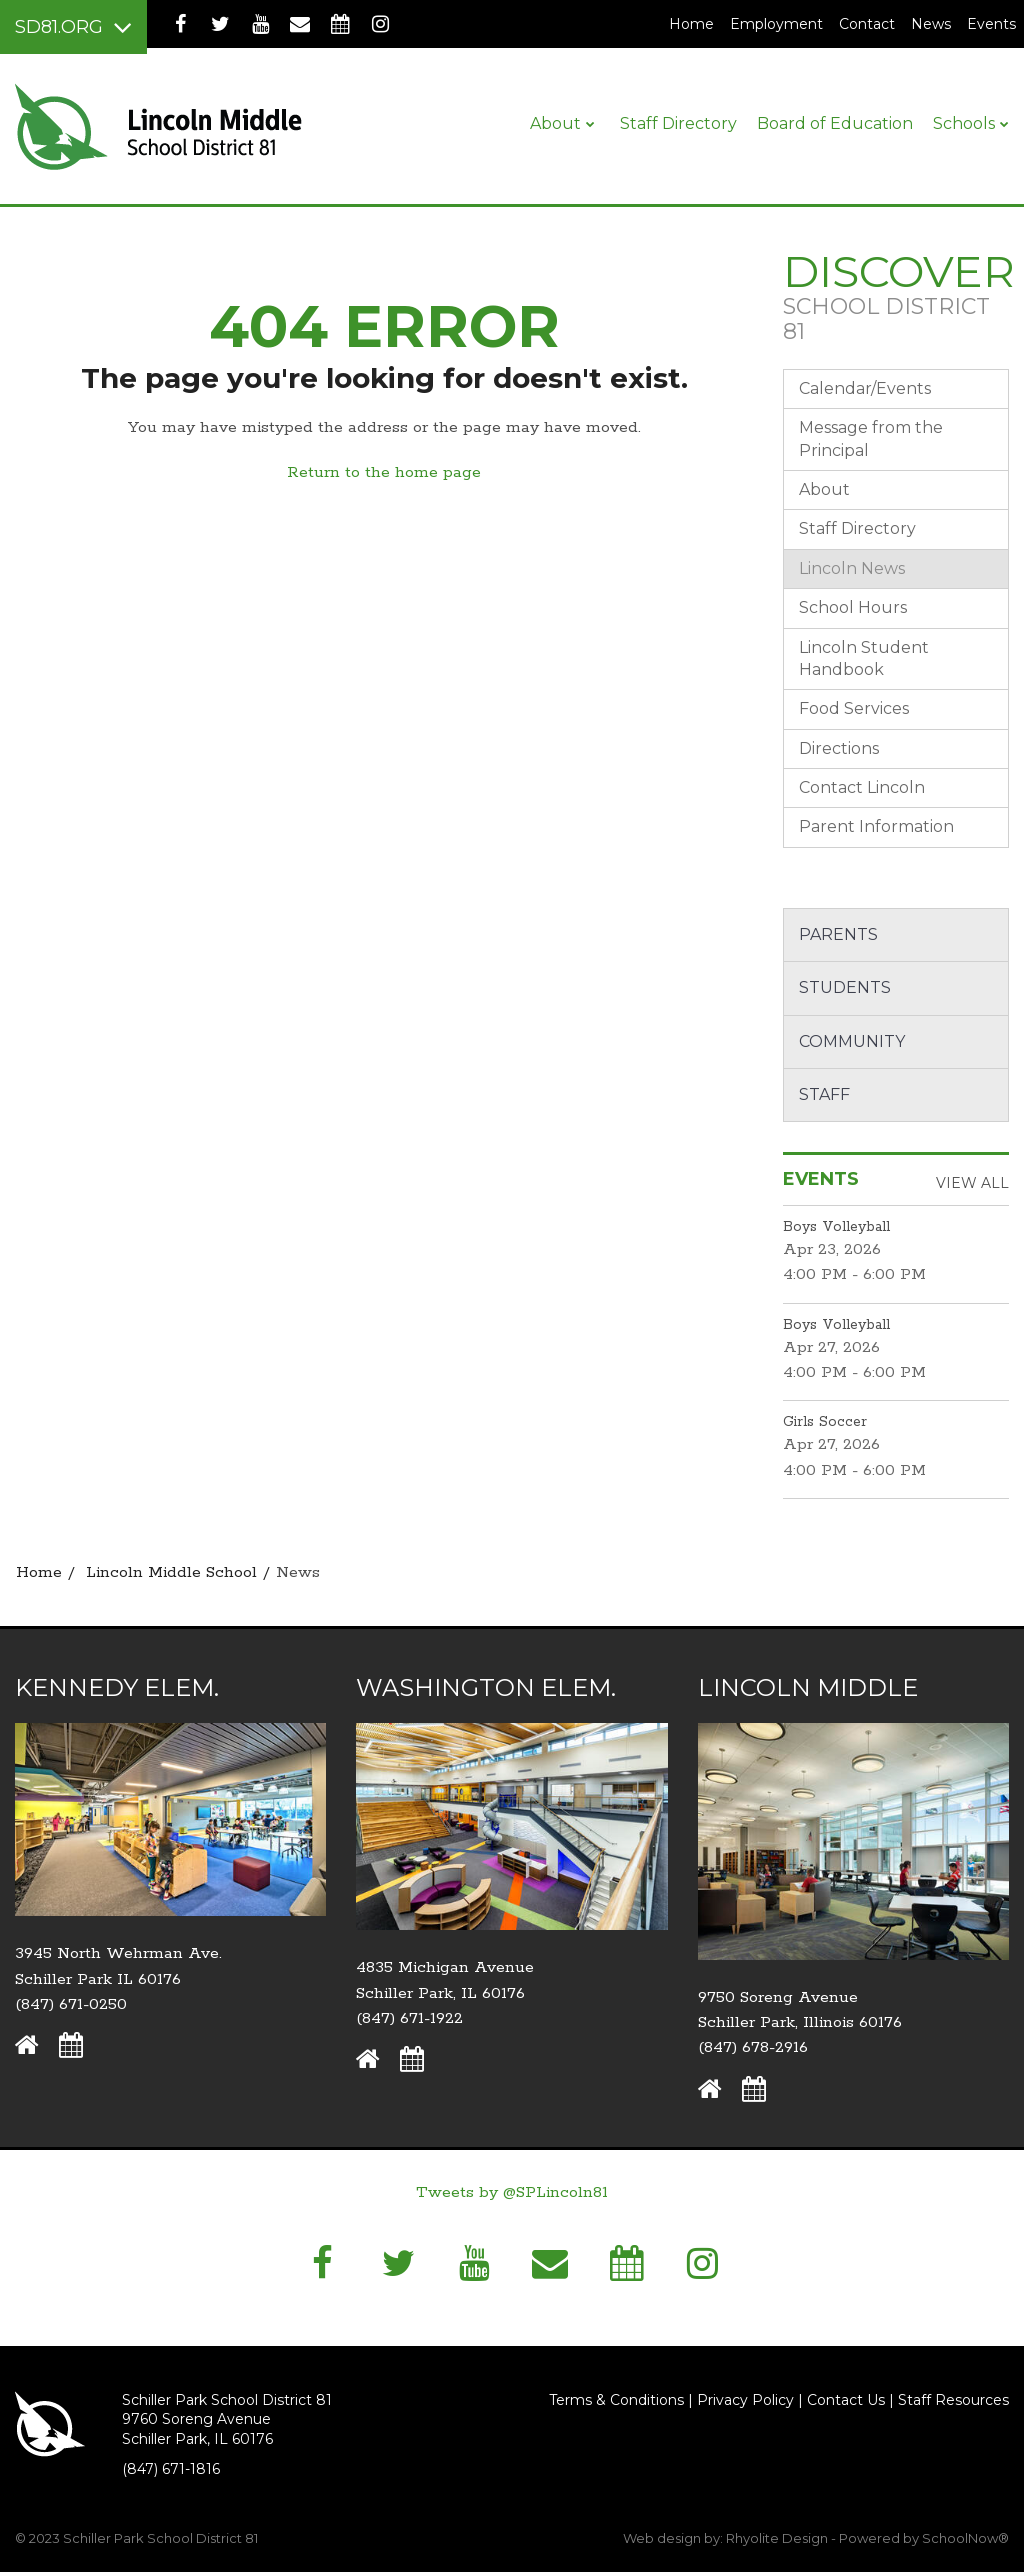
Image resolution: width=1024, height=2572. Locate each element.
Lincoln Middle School (171, 1572)
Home (691, 24)
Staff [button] (824, 1094)
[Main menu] (73, 27)
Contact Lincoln (862, 787)
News (931, 24)
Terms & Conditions (616, 2400)
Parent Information (876, 826)
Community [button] (852, 1041)
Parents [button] (838, 934)
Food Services (854, 708)
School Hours (853, 607)
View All (972, 1183)
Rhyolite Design (778, 2538)
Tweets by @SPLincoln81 (512, 2192)
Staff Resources (953, 2400)
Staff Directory (857, 528)
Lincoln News (852, 568)
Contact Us (846, 2400)
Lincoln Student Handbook (864, 658)
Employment (780, 24)
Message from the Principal (871, 438)
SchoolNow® (965, 2538)
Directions (839, 748)
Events (991, 24)
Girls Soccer (825, 1422)
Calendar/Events (865, 388)
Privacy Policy (745, 2400)
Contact (867, 24)
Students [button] (845, 987)
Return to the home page (384, 472)
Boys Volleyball (836, 1227)
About (824, 489)
